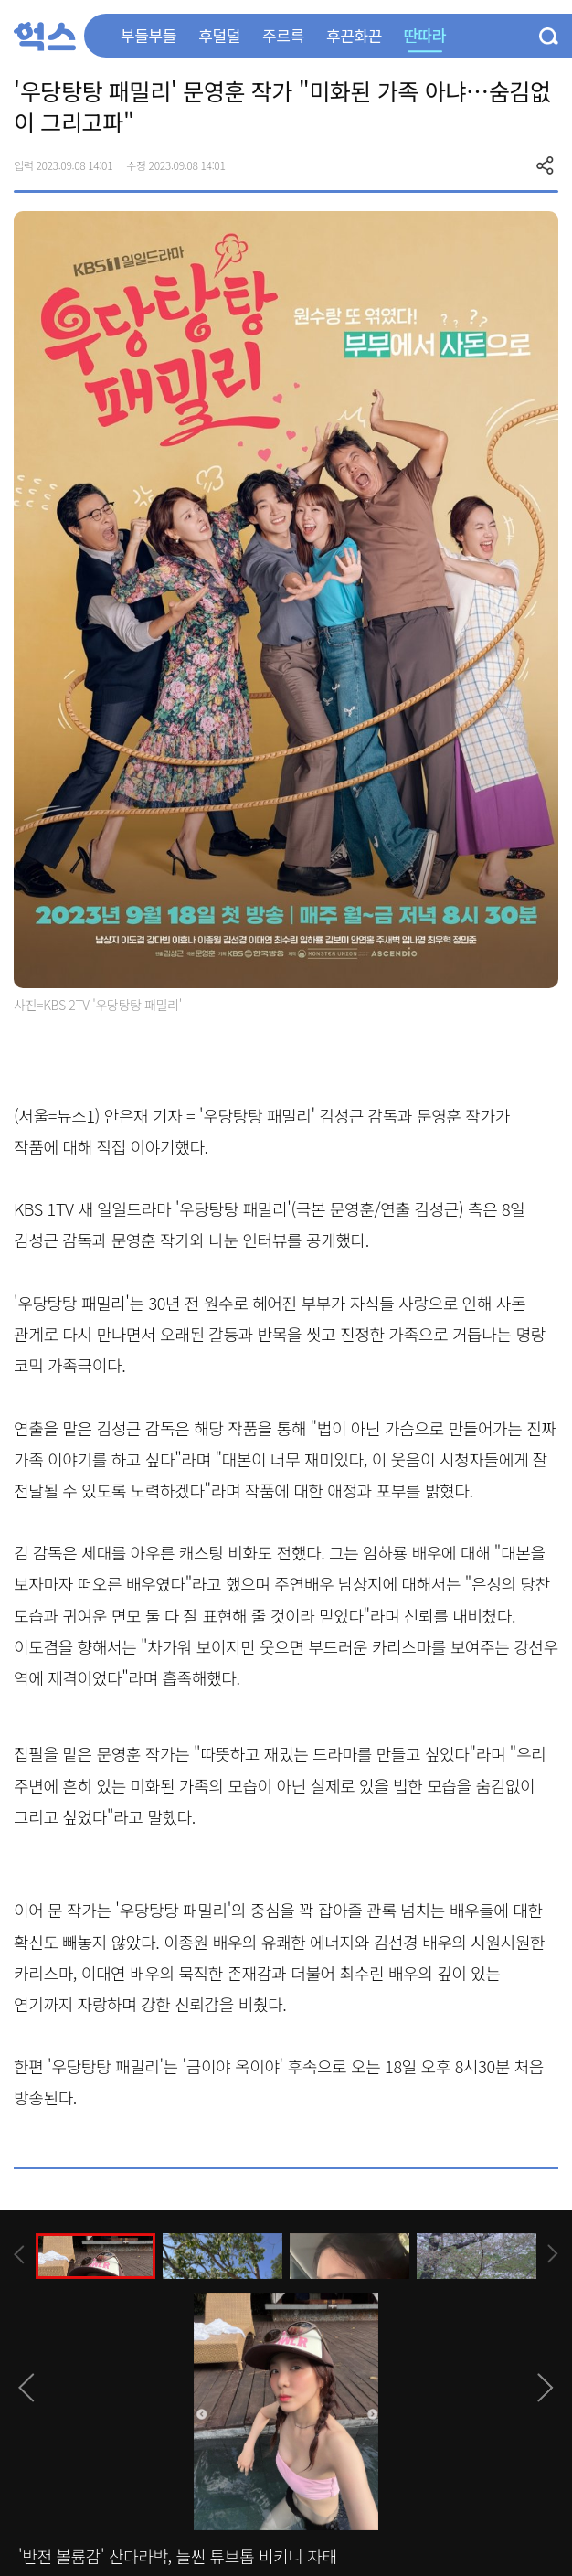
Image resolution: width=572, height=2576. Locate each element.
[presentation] (19, 2254)
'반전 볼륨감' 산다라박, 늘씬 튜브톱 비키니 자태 (177, 2556)
